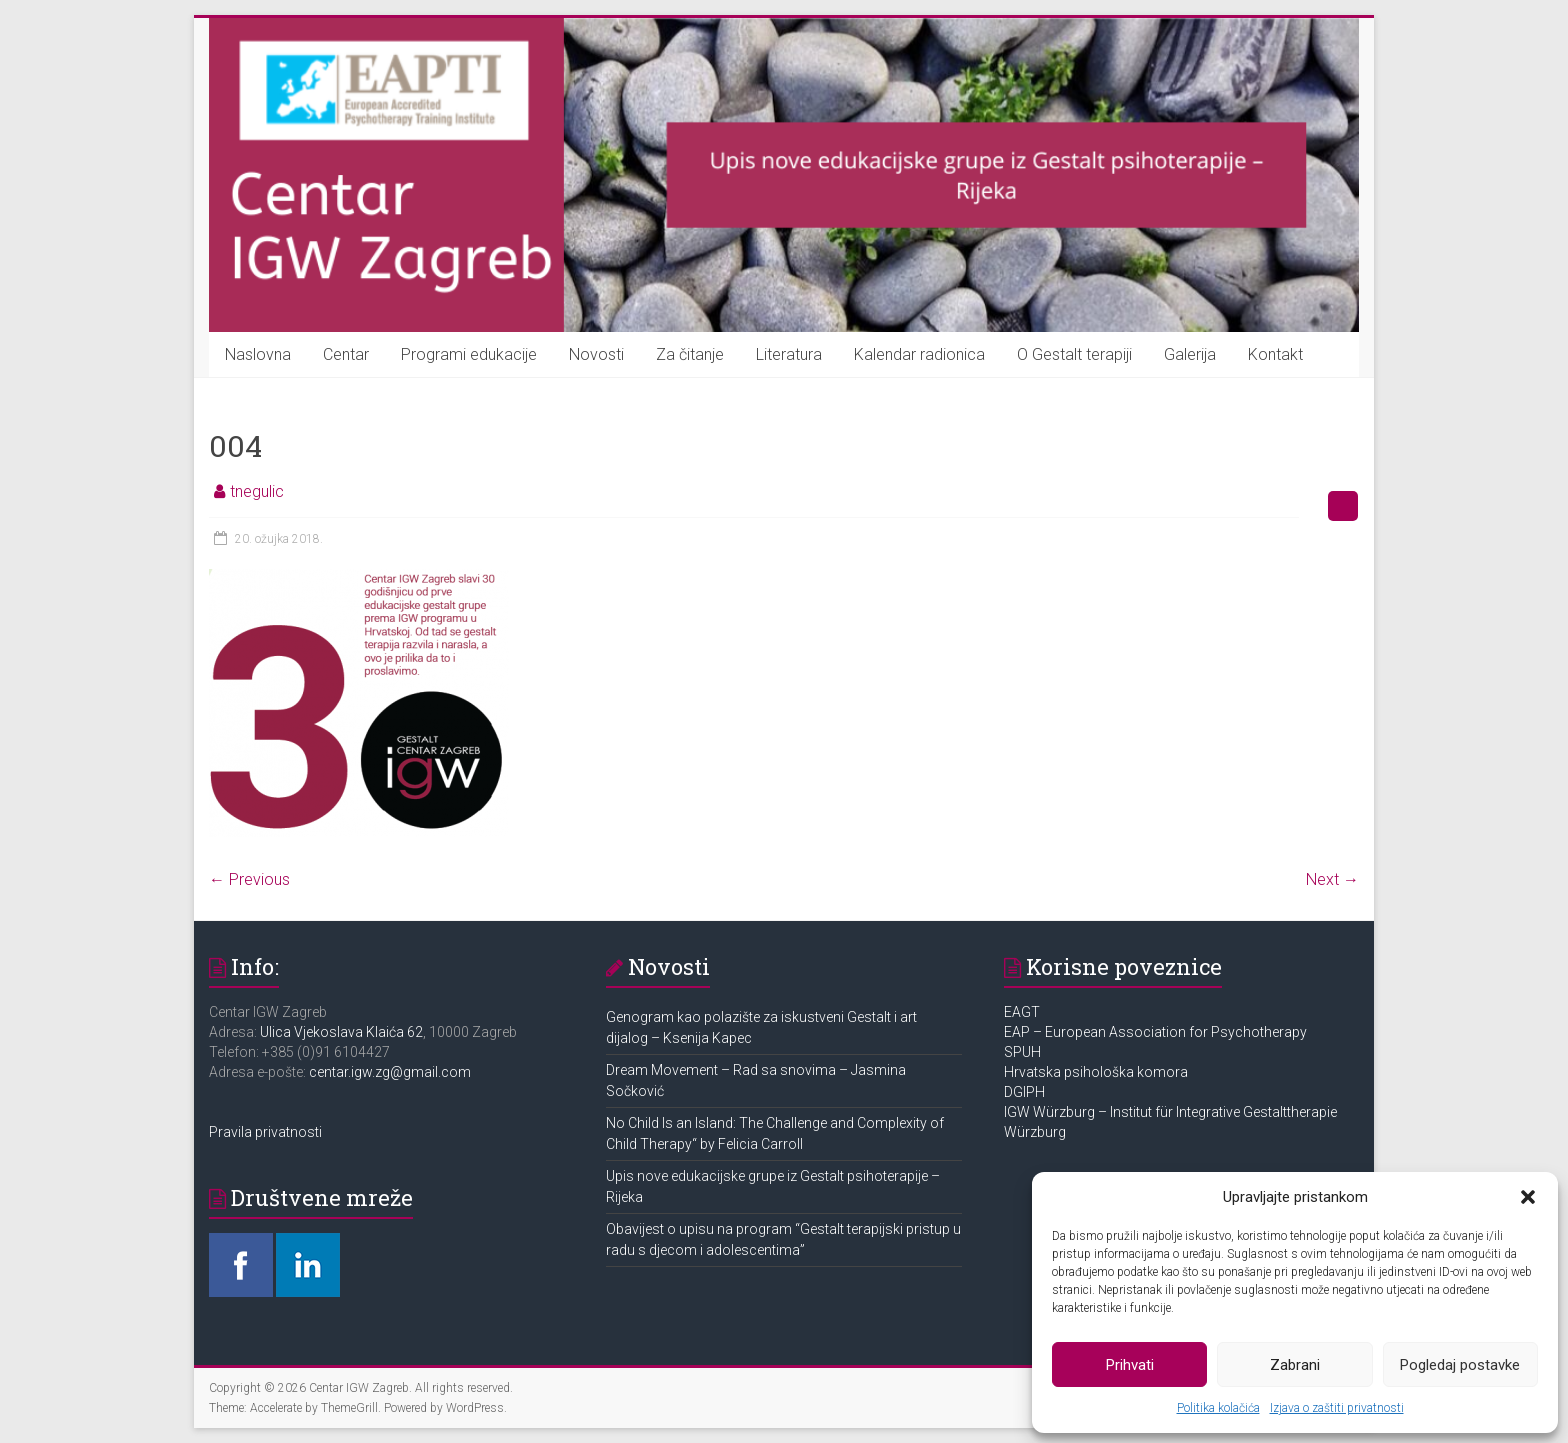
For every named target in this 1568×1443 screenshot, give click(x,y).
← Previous (249, 879)
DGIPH (1024, 1092)
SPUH (1022, 1052)
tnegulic (257, 491)
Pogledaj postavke (1460, 1365)
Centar (346, 354)
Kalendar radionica (919, 354)
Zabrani (1295, 1365)
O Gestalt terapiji (1074, 354)
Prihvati (1130, 1365)
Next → (1332, 879)
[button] (1528, 1197)
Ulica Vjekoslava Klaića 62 (341, 1032)
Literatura (789, 354)
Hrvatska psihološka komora (1097, 1072)
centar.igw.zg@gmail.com (390, 1072)
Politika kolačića (1218, 1408)
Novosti (596, 354)
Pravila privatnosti (265, 1132)
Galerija (1190, 354)
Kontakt (1275, 354)
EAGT (1023, 1012)
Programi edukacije (469, 354)
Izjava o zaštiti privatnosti (1337, 1408)
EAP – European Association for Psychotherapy (1155, 1032)
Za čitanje (690, 354)
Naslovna (258, 354)
